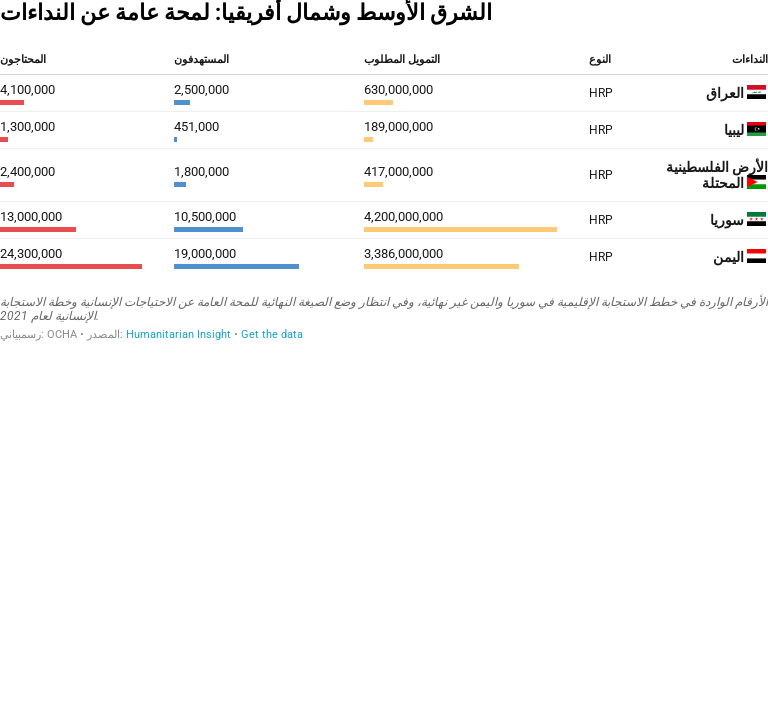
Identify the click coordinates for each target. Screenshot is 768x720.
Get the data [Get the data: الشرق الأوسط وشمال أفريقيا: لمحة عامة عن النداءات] (272, 334)
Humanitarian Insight (178, 334)
